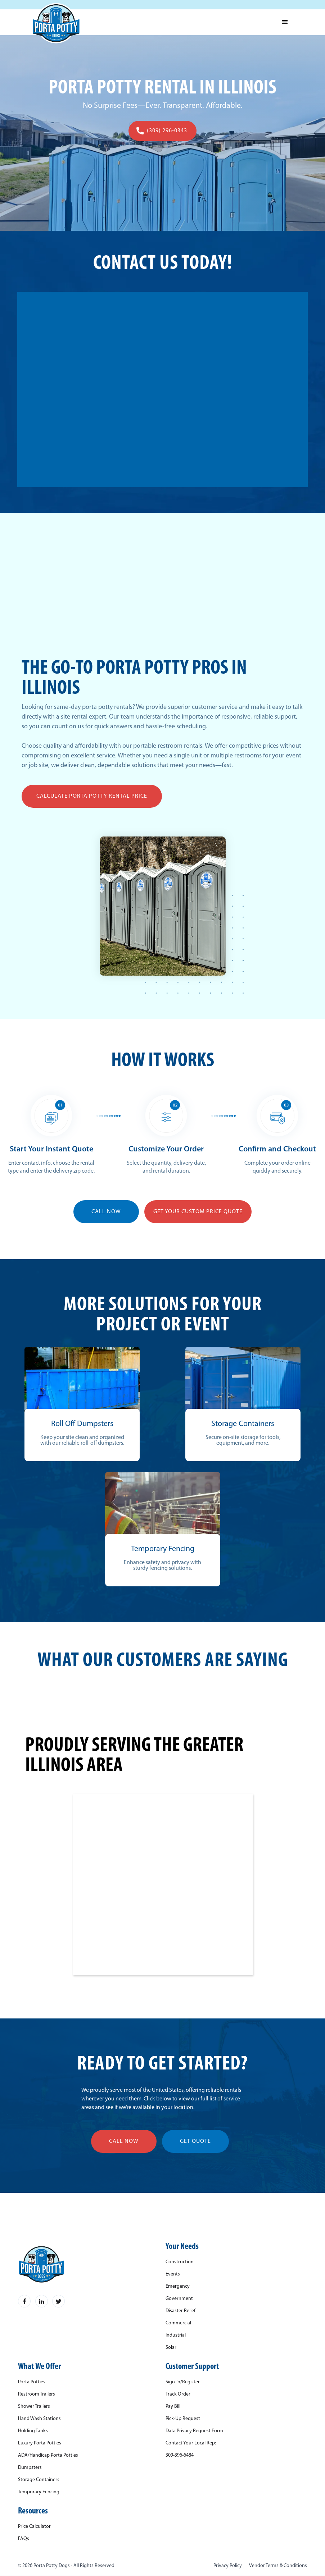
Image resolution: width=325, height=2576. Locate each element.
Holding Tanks (33, 2431)
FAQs (23, 2538)
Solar (171, 2347)
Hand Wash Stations (39, 2418)
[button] (285, 22)
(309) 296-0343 (167, 131)
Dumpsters (30, 2467)
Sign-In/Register (183, 2382)
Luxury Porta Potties (39, 2443)
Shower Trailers (34, 2406)
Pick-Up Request (183, 2418)
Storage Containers (38, 2480)
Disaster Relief (180, 2311)
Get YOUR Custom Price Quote (198, 1212)
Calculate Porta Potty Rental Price (91, 796)
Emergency (178, 2286)
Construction (180, 2262)
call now (124, 2141)
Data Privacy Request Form (194, 2431)
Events (173, 2274)
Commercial (178, 2323)
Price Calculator (34, 2526)
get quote (195, 2141)
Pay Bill (173, 2406)
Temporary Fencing (38, 2492)
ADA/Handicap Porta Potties (48, 2455)
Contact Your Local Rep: (191, 2443)
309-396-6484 (180, 2455)
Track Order (178, 2394)
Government (179, 2298)
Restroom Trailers (36, 2394)
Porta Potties (31, 2382)
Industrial (176, 2335)
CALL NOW (106, 1212)
